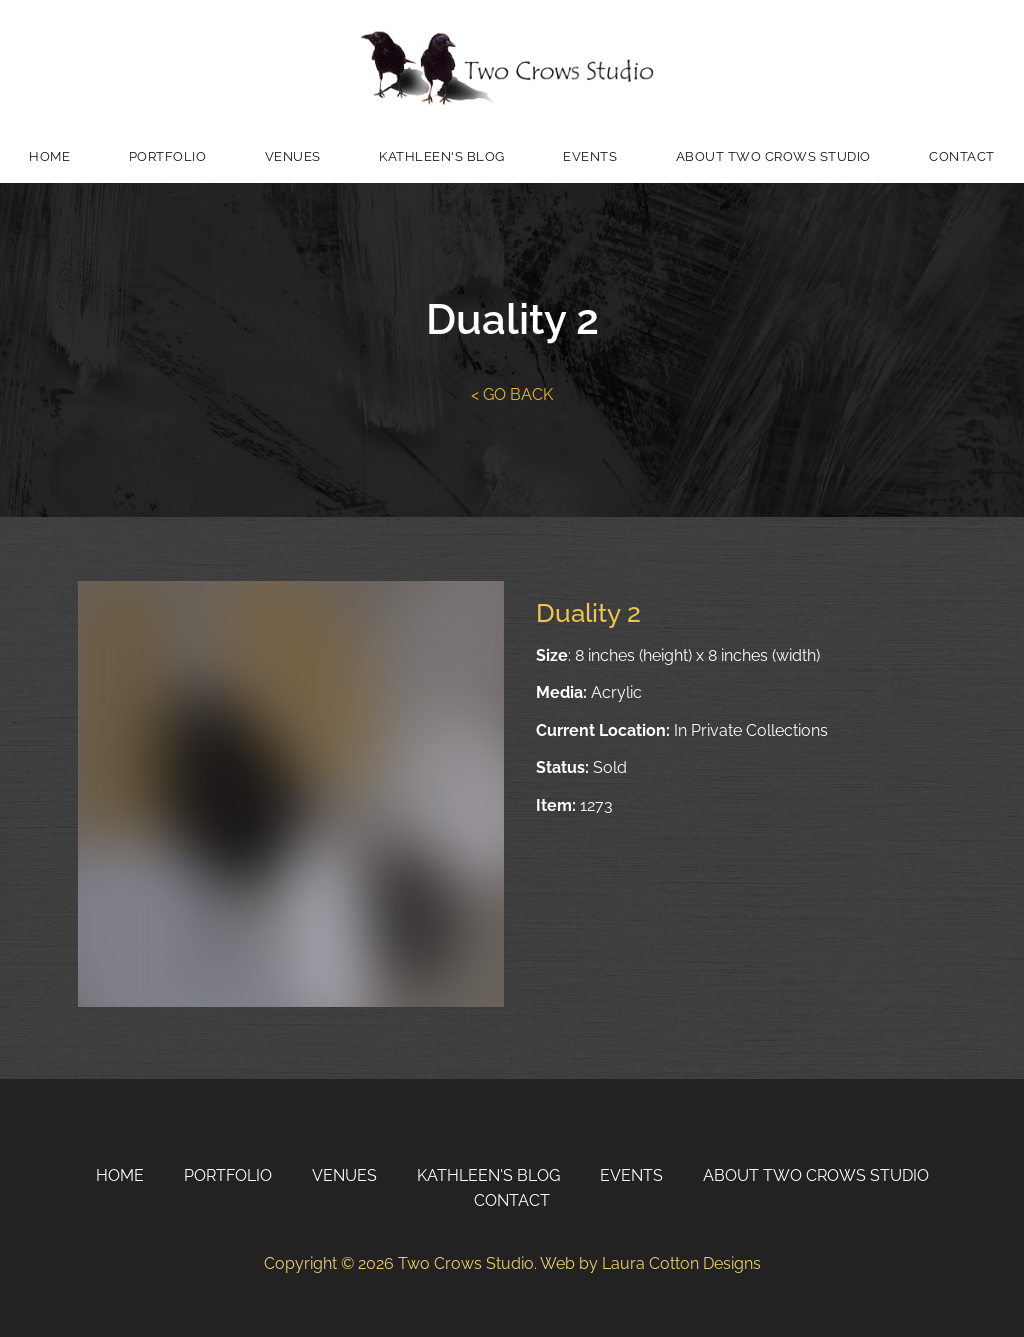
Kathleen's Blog (442, 156)
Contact (962, 156)
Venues (293, 156)
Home (49, 156)
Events (590, 156)
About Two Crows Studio (773, 156)
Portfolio (168, 156)
